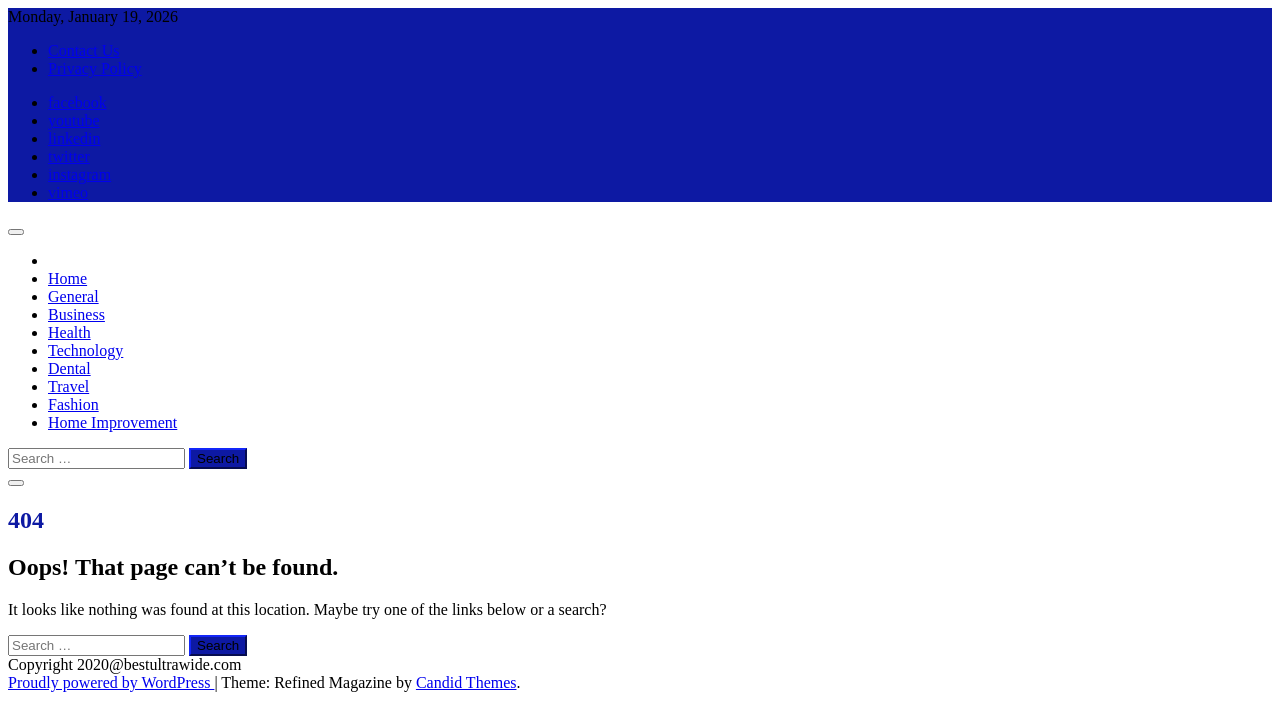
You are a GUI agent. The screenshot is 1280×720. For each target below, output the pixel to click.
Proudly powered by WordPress (111, 682)
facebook (77, 102)
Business (76, 314)
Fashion (73, 404)
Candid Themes (466, 682)
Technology (85, 350)
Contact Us (84, 50)
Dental (69, 368)
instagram (79, 174)
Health (69, 332)
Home (67, 278)
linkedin (74, 138)
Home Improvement (112, 422)
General (73, 296)
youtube (74, 120)
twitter (69, 156)
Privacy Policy (95, 68)
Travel (68, 386)
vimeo (68, 192)
